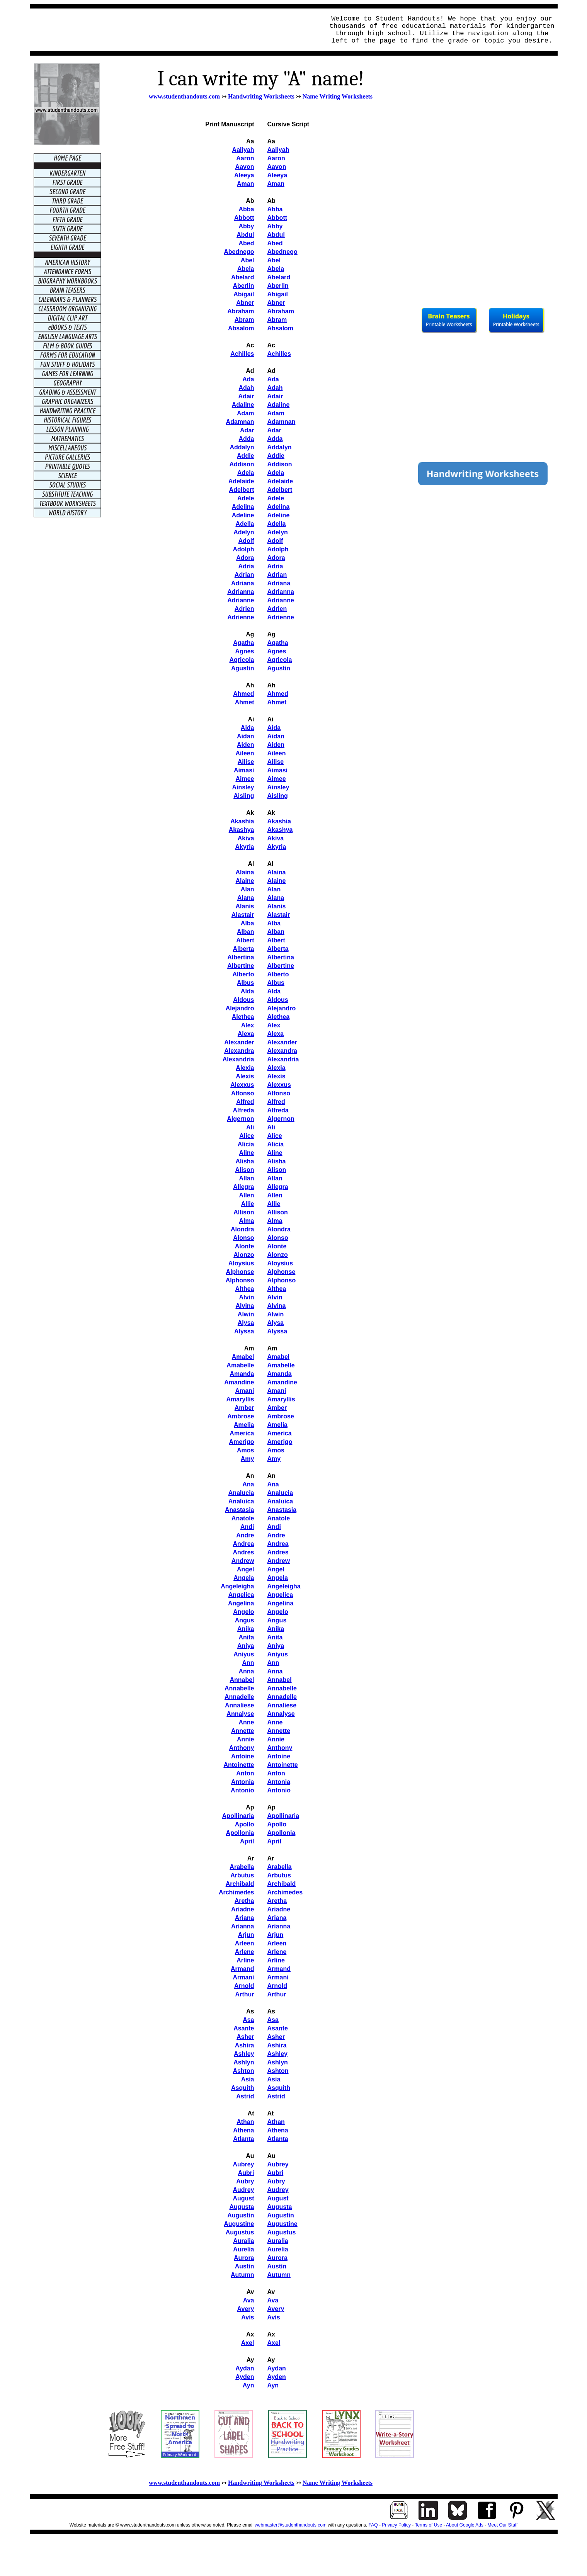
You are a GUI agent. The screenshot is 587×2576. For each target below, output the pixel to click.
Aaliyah (243, 149)
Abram (244, 319)
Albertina (240, 957)
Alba (247, 923)
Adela (245, 472)
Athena (243, 2130)
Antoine (242, 1756)
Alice (246, 1135)
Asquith (242, 2088)
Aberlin (243, 285)
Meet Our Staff (503, 2525)
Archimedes (236, 1892)
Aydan (244, 2368)
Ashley (244, 2054)
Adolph (243, 549)
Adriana (242, 583)
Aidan (245, 736)
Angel (245, 1569)
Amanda (242, 1373)
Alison (244, 1169)
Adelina (243, 506)
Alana (245, 897)
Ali (250, 1127)
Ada (248, 379)
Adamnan (240, 421)
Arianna (242, 1926)
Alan (247, 889)
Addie (245, 455)
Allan (246, 1178)
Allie (247, 1203)
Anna (246, 1671)
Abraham (240, 311)
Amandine (239, 1382)
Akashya (241, 829)
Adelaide (241, 481)
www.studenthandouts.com (184, 96)
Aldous (243, 999)
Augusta (242, 2207)
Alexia (245, 1067)
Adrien (244, 608)
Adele (245, 498)
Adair (246, 396)
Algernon (240, 1118)
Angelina (241, 1603)
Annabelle (239, 1688)
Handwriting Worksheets (261, 96)
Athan (245, 2122)
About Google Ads (464, 2525)
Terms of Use (428, 2525)
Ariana (244, 1918)
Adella (244, 523)
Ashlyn (243, 2062)
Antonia (242, 1782)
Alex (247, 1025)
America (242, 1433)
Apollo (244, 1824)
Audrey (243, 2190)
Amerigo (241, 1441)
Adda (246, 438)
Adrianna (240, 591)
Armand (242, 1969)
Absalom (241, 328)
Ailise (246, 761)
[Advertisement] (175, 29)
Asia (247, 2079)
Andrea (243, 1543)
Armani (243, 1977)
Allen (246, 1195)
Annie (245, 1739)
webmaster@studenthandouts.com (291, 2525)
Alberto (243, 974)
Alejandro (240, 1008)
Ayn (248, 2385)
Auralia (243, 2241)
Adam (245, 413)
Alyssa (244, 1331)
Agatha (243, 642)
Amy (247, 1458)
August (243, 2198)
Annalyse (240, 1714)
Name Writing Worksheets (338, 96)
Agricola (241, 659)
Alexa (246, 1033)
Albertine (240, 965)
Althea (244, 1288)
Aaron (245, 158)
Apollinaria (238, 1816)
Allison (243, 1212)
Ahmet (244, 702)
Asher (245, 2037)
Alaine (244, 880)
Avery (245, 2309)
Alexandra (239, 1050)
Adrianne (240, 600)
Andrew (242, 1561)
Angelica (241, 1595)
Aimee (244, 778)
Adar (247, 430)
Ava (248, 2300)
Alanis (244, 906)
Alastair (242, 914)
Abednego (239, 251)
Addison (242, 464)
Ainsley (243, 787)
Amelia (244, 1424)
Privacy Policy (396, 2525)
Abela (245, 268)
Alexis (245, 1076)
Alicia (246, 1144)
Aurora (244, 2258)
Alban (245, 931)
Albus (245, 982)
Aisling (243, 795)
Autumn (242, 2275)
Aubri (246, 2173)
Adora (245, 557)
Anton (245, 1773)
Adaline (243, 404)
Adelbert (241, 489)
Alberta (243, 948)
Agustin (242, 668)
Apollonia (240, 1833)
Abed (246, 243)
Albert (245, 940)
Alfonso (242, 1093)
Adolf (246, 540)
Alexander (239, 1042)
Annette (242, 1731)
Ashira (244, 2045)
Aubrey (243, 2164)
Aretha (244, 1901)
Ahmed (243, 693)
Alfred (245, 1101)
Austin (244, 2266)
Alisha (244, 1161)
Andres (243, 1552)
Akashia (242, 821)
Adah (246, 387)
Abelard (242, 277)
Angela (243, 1578)
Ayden (244, 2377)
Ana (248, 1484)
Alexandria (238, 1059)
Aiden (245, 744)
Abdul (245, 234)
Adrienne (240, 617)
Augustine (239, 2224)
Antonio (242, 1790)
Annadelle (239, 1697)
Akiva (246, 838)
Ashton (243, 2071)
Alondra (242, 1229)
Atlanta (243, 2139)
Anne (246, 1722)
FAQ (373, 2525)
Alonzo (243, 1254)
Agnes (244, 651)
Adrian (244, 574)
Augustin (240, 2215)
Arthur (244, 1994)
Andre (245, 1535)
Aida (247, 727)
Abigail (243, 294)
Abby (246, 226)
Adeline (243, 515)
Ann (248, 1663)
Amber (244, 1407)
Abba (246, 209)
